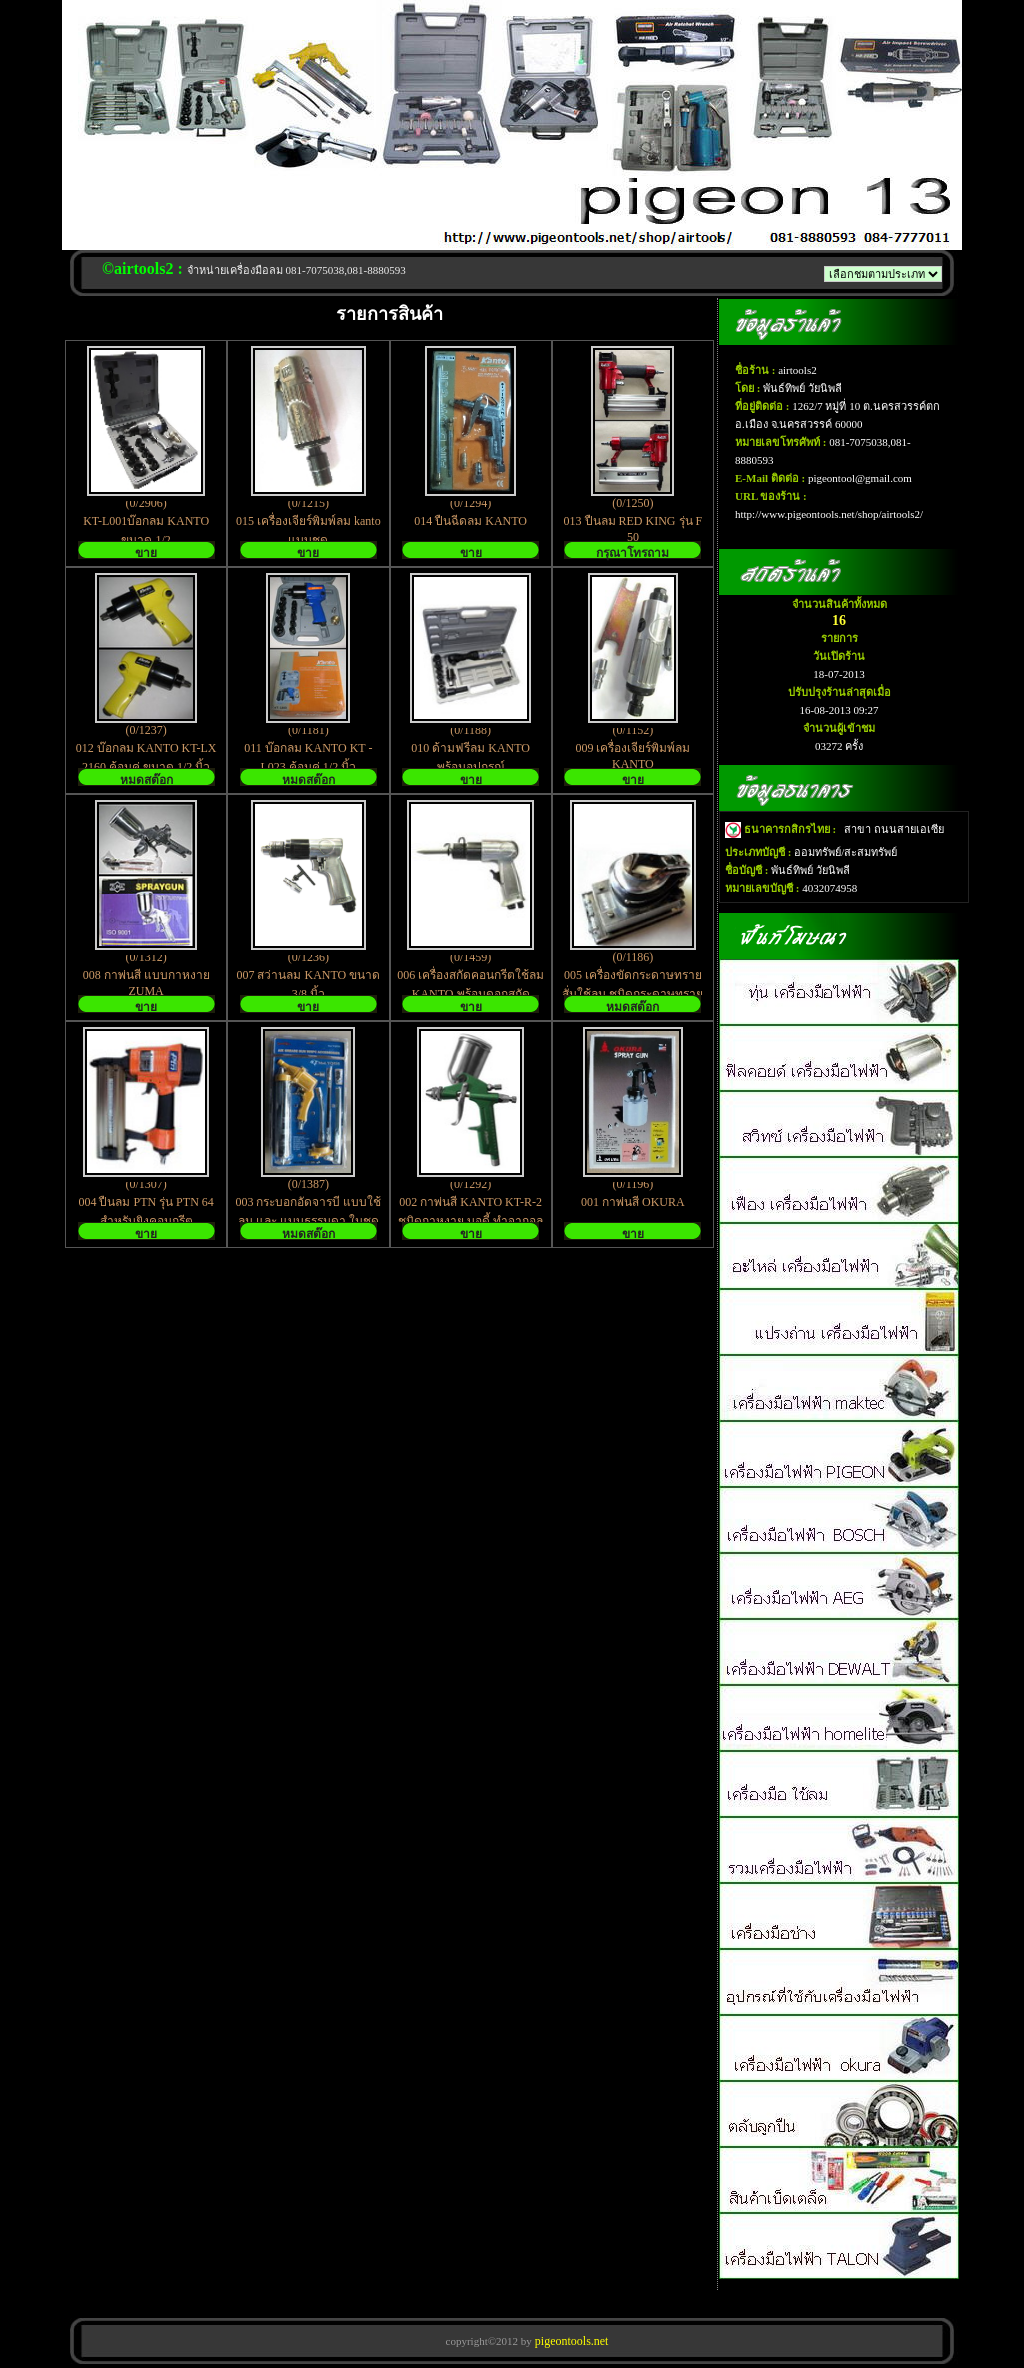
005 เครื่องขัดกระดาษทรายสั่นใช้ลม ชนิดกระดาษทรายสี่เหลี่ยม (632, 994)
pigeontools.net (570, 2341)
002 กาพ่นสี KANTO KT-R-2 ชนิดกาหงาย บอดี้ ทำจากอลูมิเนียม (470, 1221)
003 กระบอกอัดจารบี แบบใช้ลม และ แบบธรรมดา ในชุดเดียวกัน (308, 1221)
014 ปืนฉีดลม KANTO (470, 521)
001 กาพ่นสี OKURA (633, 1202)
